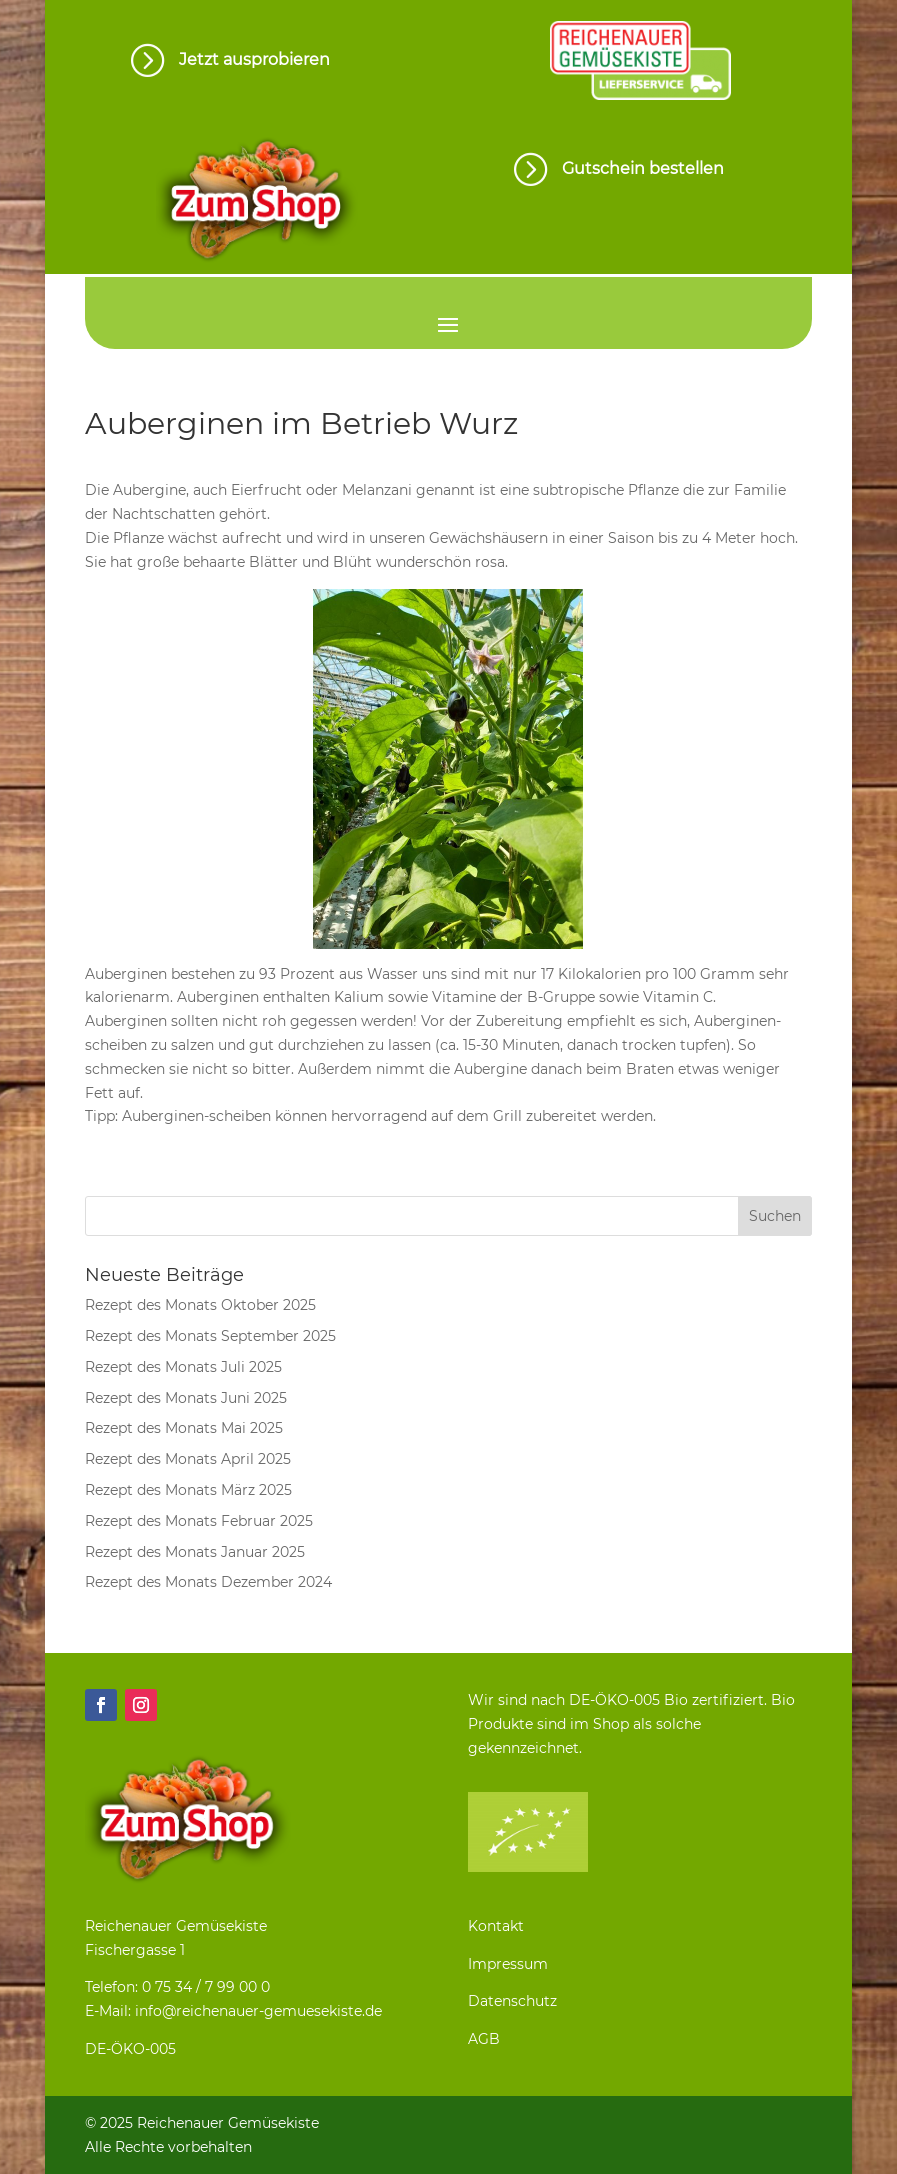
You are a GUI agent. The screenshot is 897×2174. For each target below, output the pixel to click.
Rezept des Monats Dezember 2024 (208, 1582)
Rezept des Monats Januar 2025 (195, 1552)
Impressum (508, 1964)
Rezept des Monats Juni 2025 (186, 1398)
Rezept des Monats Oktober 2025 (200, 1305)
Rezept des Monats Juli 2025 (183, 1367)
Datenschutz (512, 2001)
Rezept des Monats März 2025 (188, 1490)
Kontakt (496, 1926)
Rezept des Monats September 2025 (210, 1336)
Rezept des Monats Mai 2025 (184, 1428)
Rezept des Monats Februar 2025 (199, 1521)
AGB (484, 2039)
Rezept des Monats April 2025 (188, 1459)
